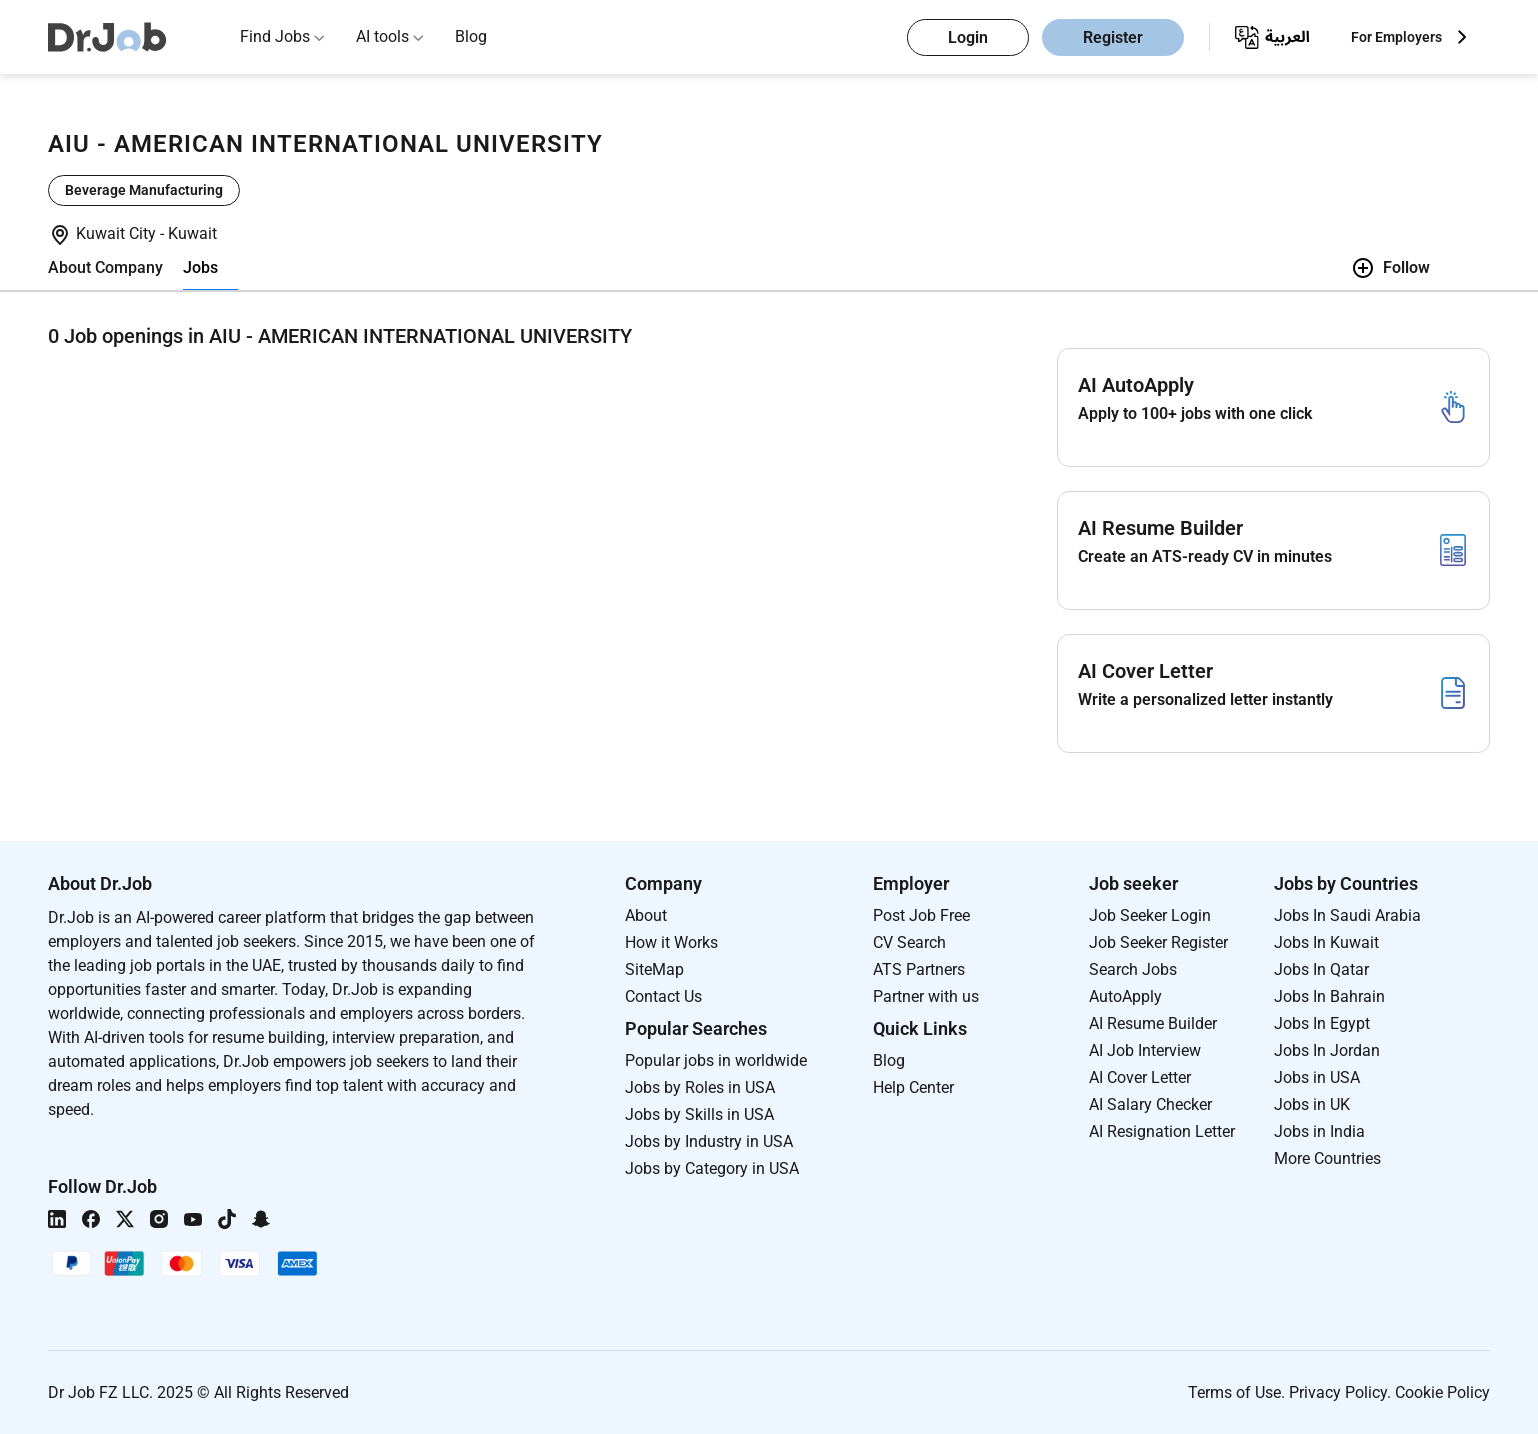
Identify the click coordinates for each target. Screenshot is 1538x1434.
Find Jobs (275, 36)
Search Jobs (1133, 969)
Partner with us (926, 996)
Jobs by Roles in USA (700, 1087)
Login (968, 37)
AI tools (382, 36)
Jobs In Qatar (1321, 969)
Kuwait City (118, 233)
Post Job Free (921, 915)
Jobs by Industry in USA (709, 1141)
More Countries (1327, 1158)
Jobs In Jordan (1327, 1050)
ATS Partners (919, 969)
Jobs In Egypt (1322, 1023)
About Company (105, 267)
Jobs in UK (1312, 1104)
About (646, 915)
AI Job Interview (1145, 1050)
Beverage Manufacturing (144, 190)
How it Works (671, 942)
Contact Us (663, 996)
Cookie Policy (1442, 1392)
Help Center (913, 1087)
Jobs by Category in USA (712, 1168)
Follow (1390, 268)
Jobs (200, 267)
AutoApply (1125, 996)
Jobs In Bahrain (1329, 996)
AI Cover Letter (1140, 1077)
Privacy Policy (1338, 1392)
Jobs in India (1319, 1131)
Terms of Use (1234, 1392)
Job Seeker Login (1150, 915)
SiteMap (654, 969)
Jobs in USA (1317, 1077)
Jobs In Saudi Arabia (1347, 915)
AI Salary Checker (1150, 1104)
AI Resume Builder (1153, 1023)
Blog (471, 36)
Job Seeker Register (1158, 942)
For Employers (1396, 37)
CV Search (909, 942)
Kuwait (192, 233)
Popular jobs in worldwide (716, 1060)
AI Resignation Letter (1162, 1131)
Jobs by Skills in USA (699, 1114)
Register (1113, 37)
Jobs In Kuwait (1326, 942)
